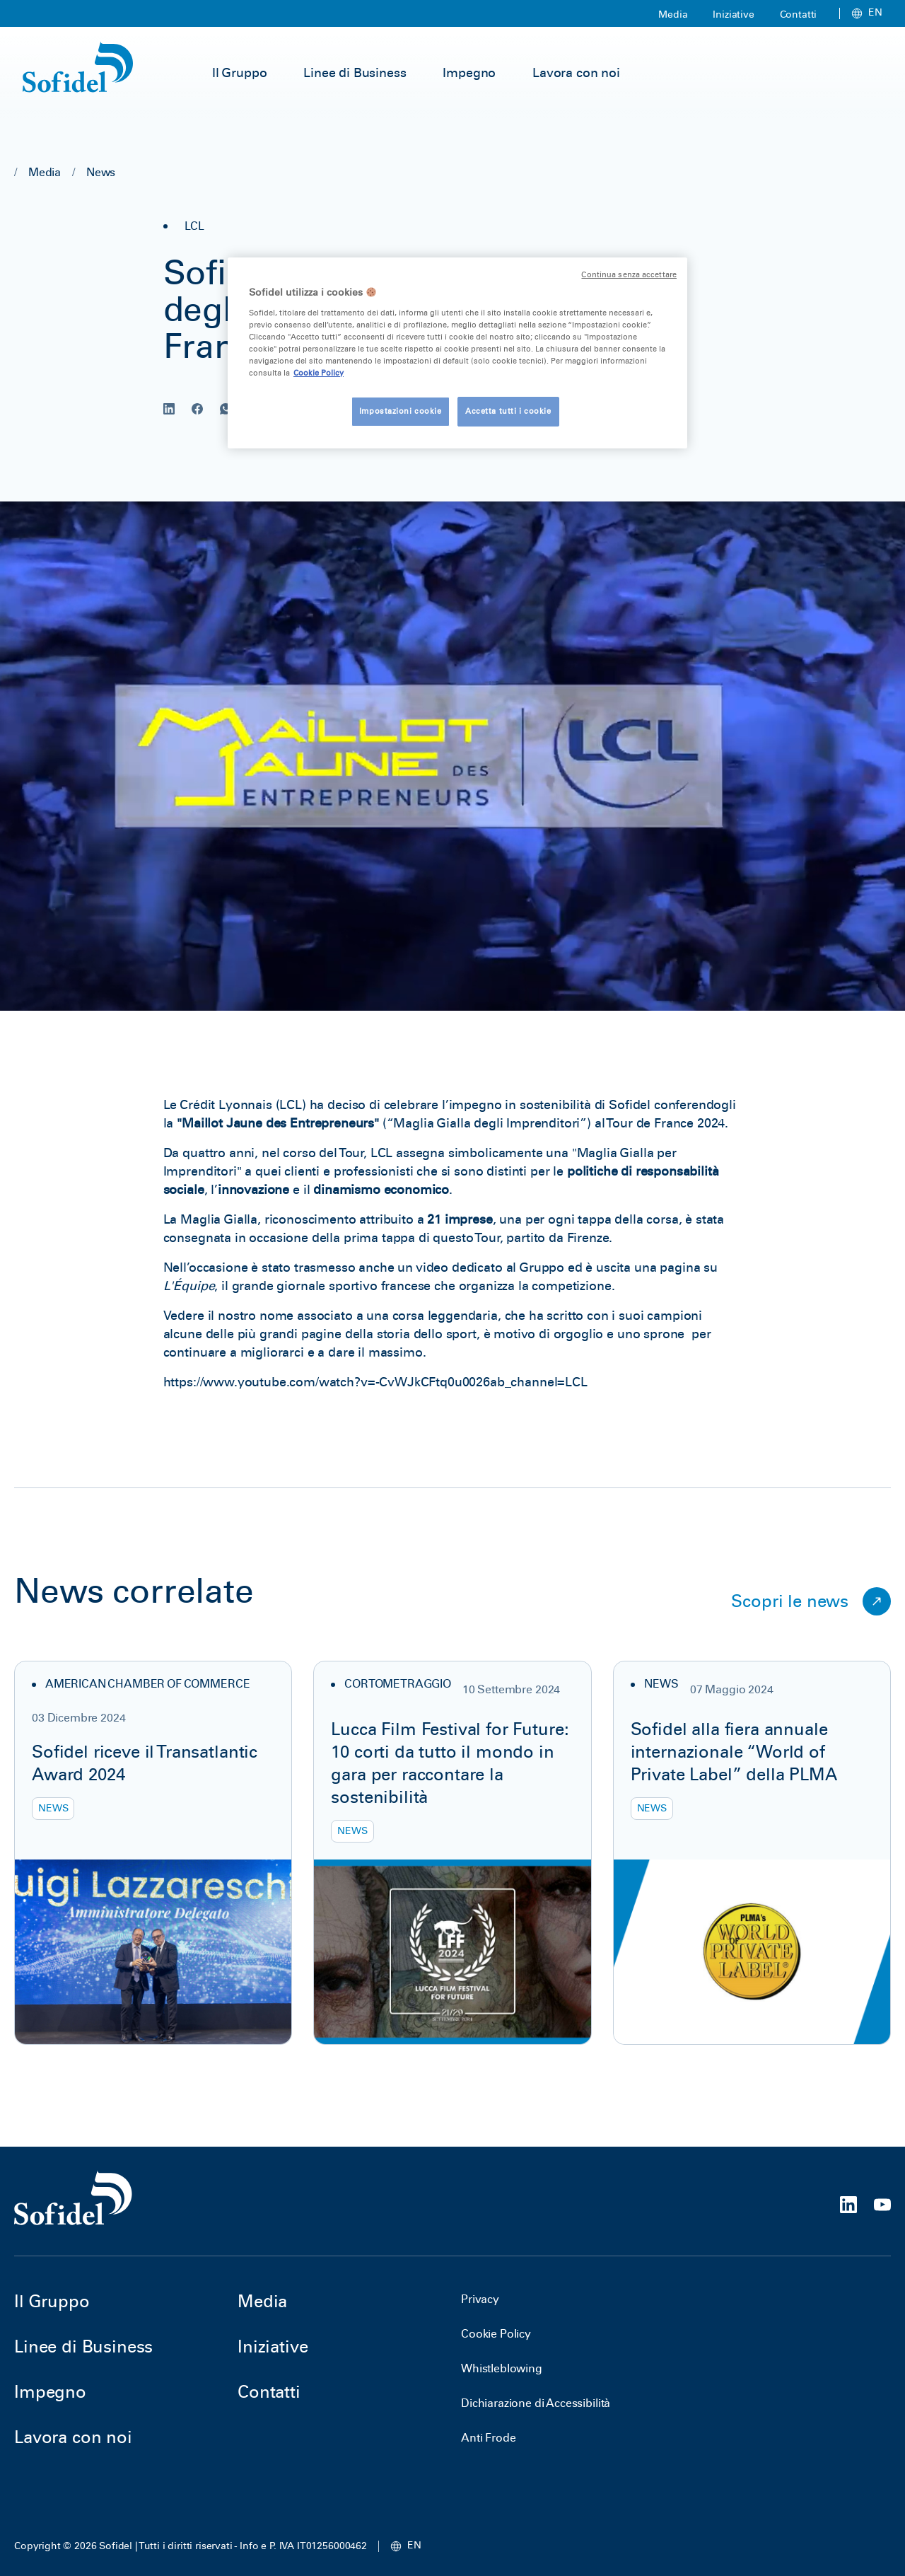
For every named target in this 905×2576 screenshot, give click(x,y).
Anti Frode (488, 2437)
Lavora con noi (576, 73)
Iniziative (733, 14)
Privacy (480, 2299)
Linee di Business (354, 73)
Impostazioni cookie (400, 411)
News (100, 172)
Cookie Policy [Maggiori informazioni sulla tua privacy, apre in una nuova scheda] (318, 373)
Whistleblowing (501, 2368)
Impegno (469, 73)
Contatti (798, 14)
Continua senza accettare (629, 274)
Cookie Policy (496, 2333)
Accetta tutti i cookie (508, 411)
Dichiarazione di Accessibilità (535, 2403)
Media (672, 14)
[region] (457, 352)
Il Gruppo (239, 73)
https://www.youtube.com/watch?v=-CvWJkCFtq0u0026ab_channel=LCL (375, 1382)
